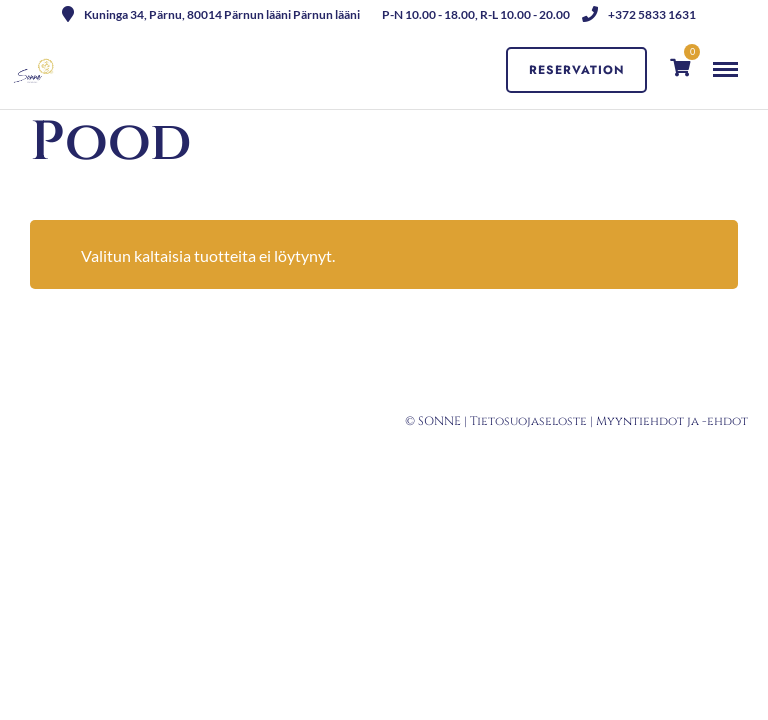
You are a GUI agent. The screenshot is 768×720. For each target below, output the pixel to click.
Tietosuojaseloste (528, 421)
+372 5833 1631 (639, 14)
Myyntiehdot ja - (651, 421)
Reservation (577, 70)
